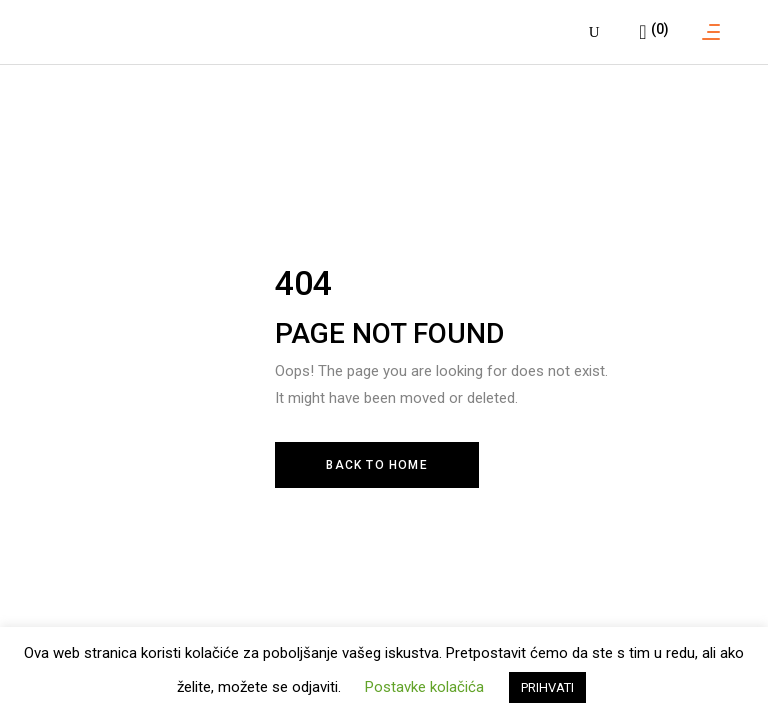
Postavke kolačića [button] (424, 687)
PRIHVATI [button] (547, 687)
